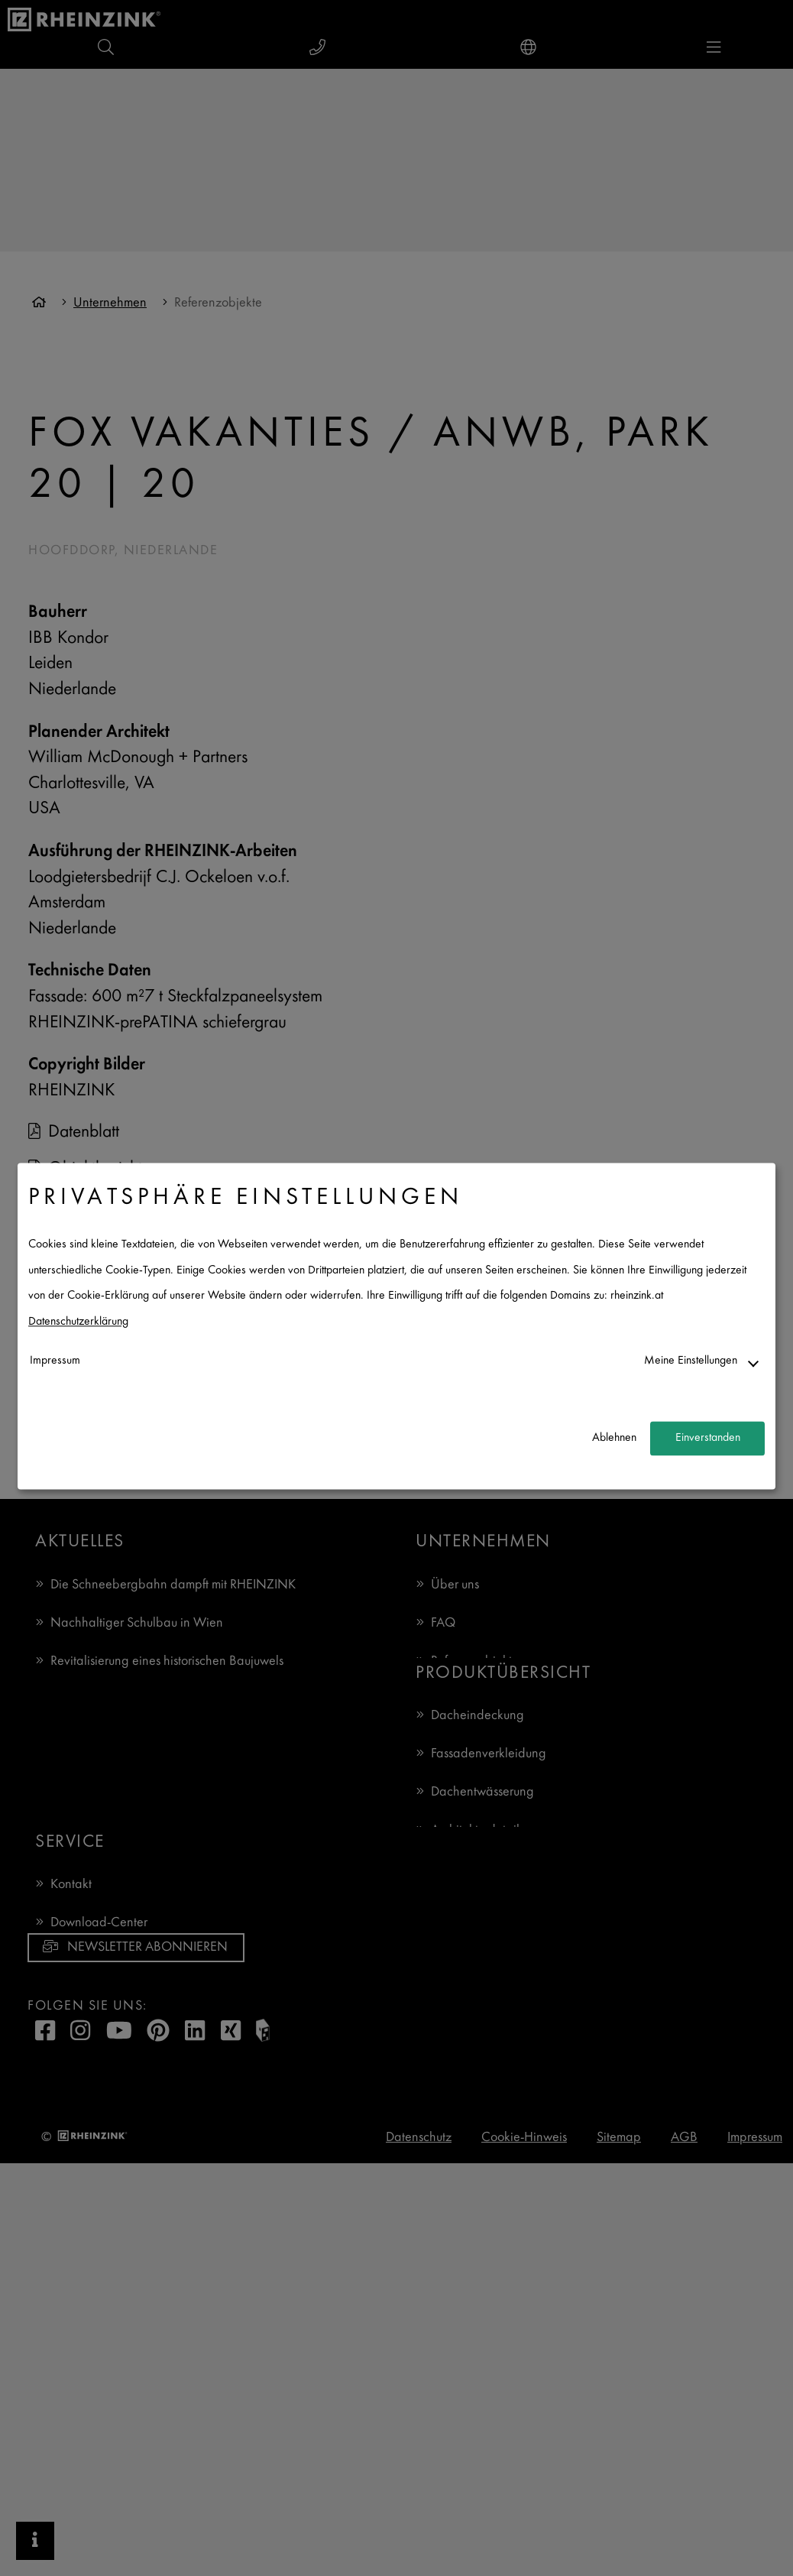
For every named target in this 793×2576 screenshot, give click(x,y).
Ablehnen (614, 1438)
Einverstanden (707, 1438)
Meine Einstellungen (690, 1361)
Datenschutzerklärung (78, 1322)
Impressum (55, 1361)
